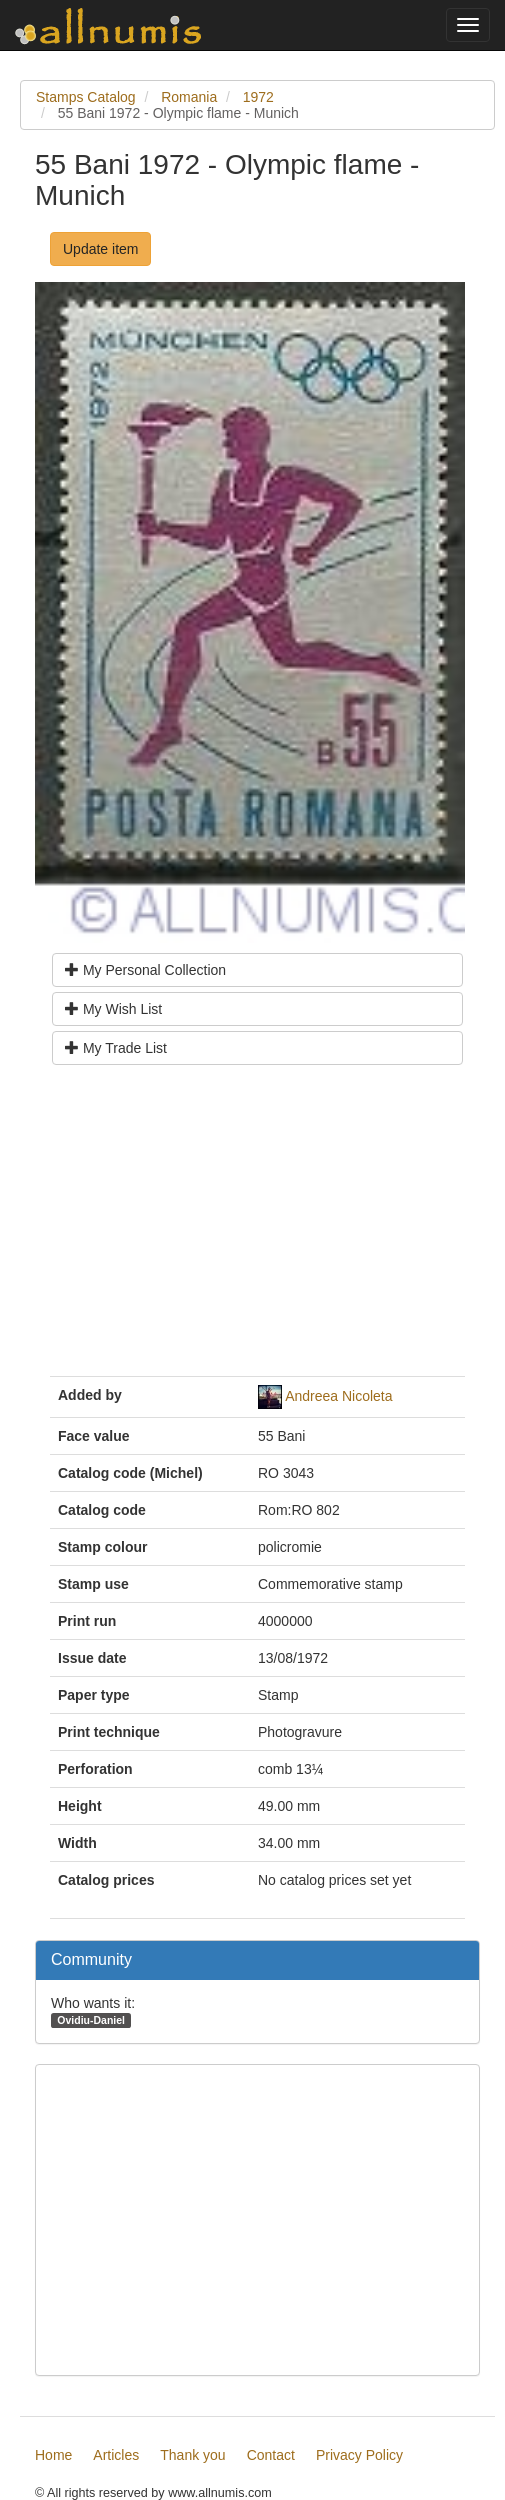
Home (53, 2455)
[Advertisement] (257, 1228)
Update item (100, 249)
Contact (271, 2455)
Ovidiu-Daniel (91, 2020)
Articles (116, 2455)
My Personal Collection (145, 970)
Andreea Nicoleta (338, 1396)
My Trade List (116, 1048)
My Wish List (113, 1009)
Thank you (192, 2455)
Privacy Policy (359, 2455)
